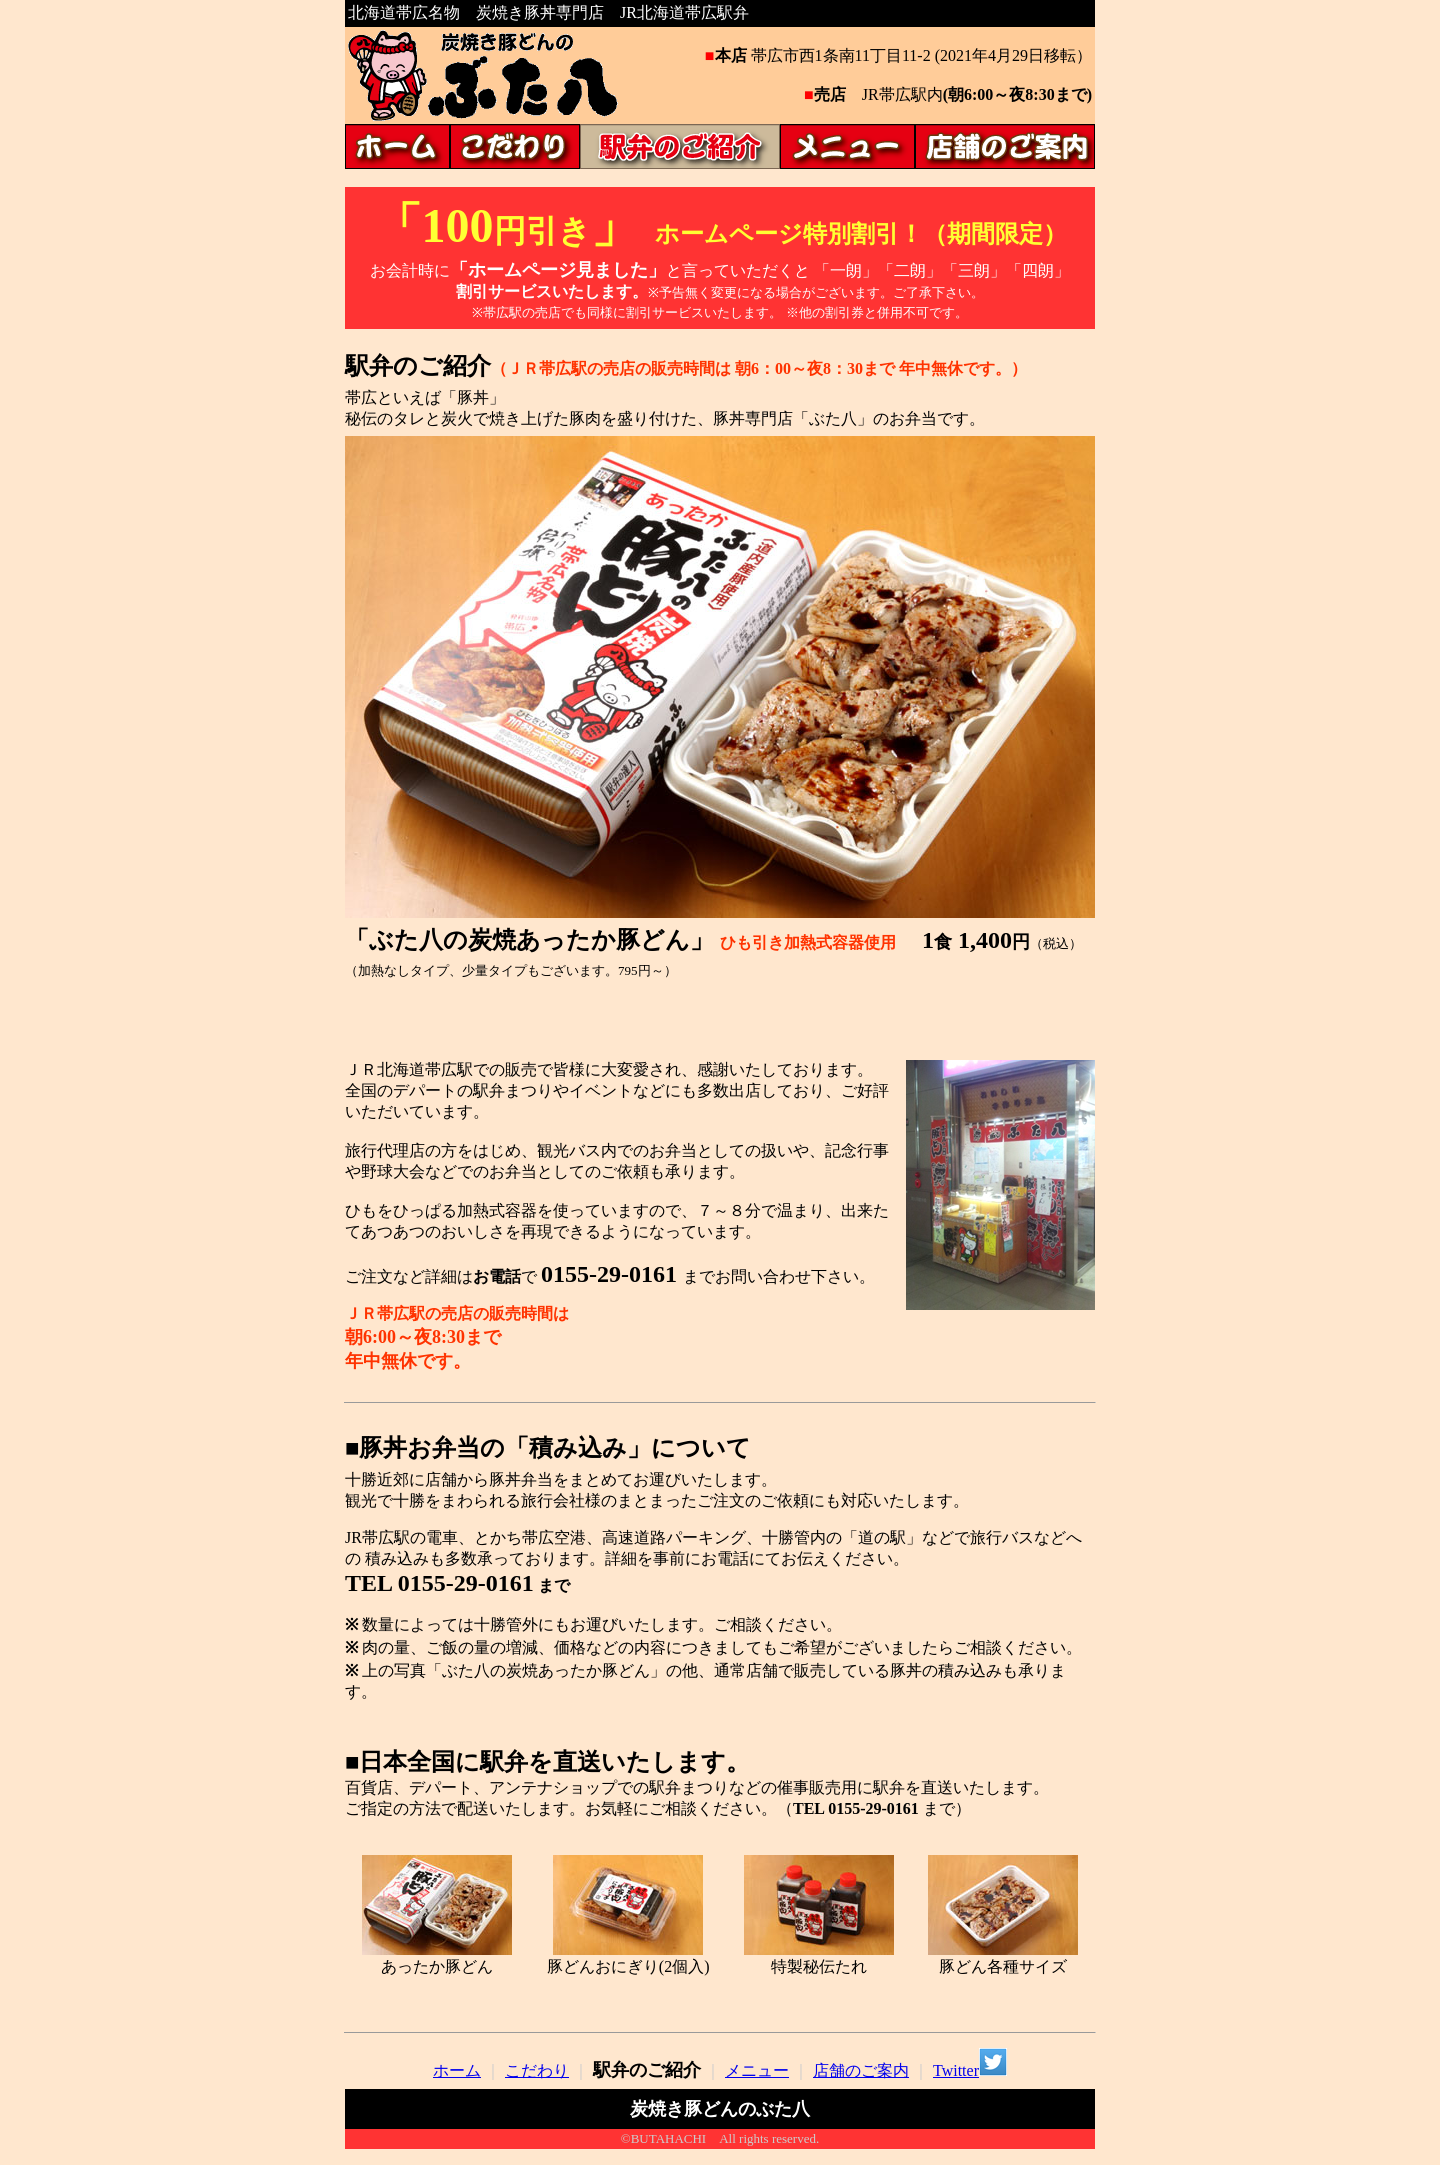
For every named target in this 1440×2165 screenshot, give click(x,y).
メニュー (757, 2070)
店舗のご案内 (861, 2070)
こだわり (537, 2070)
